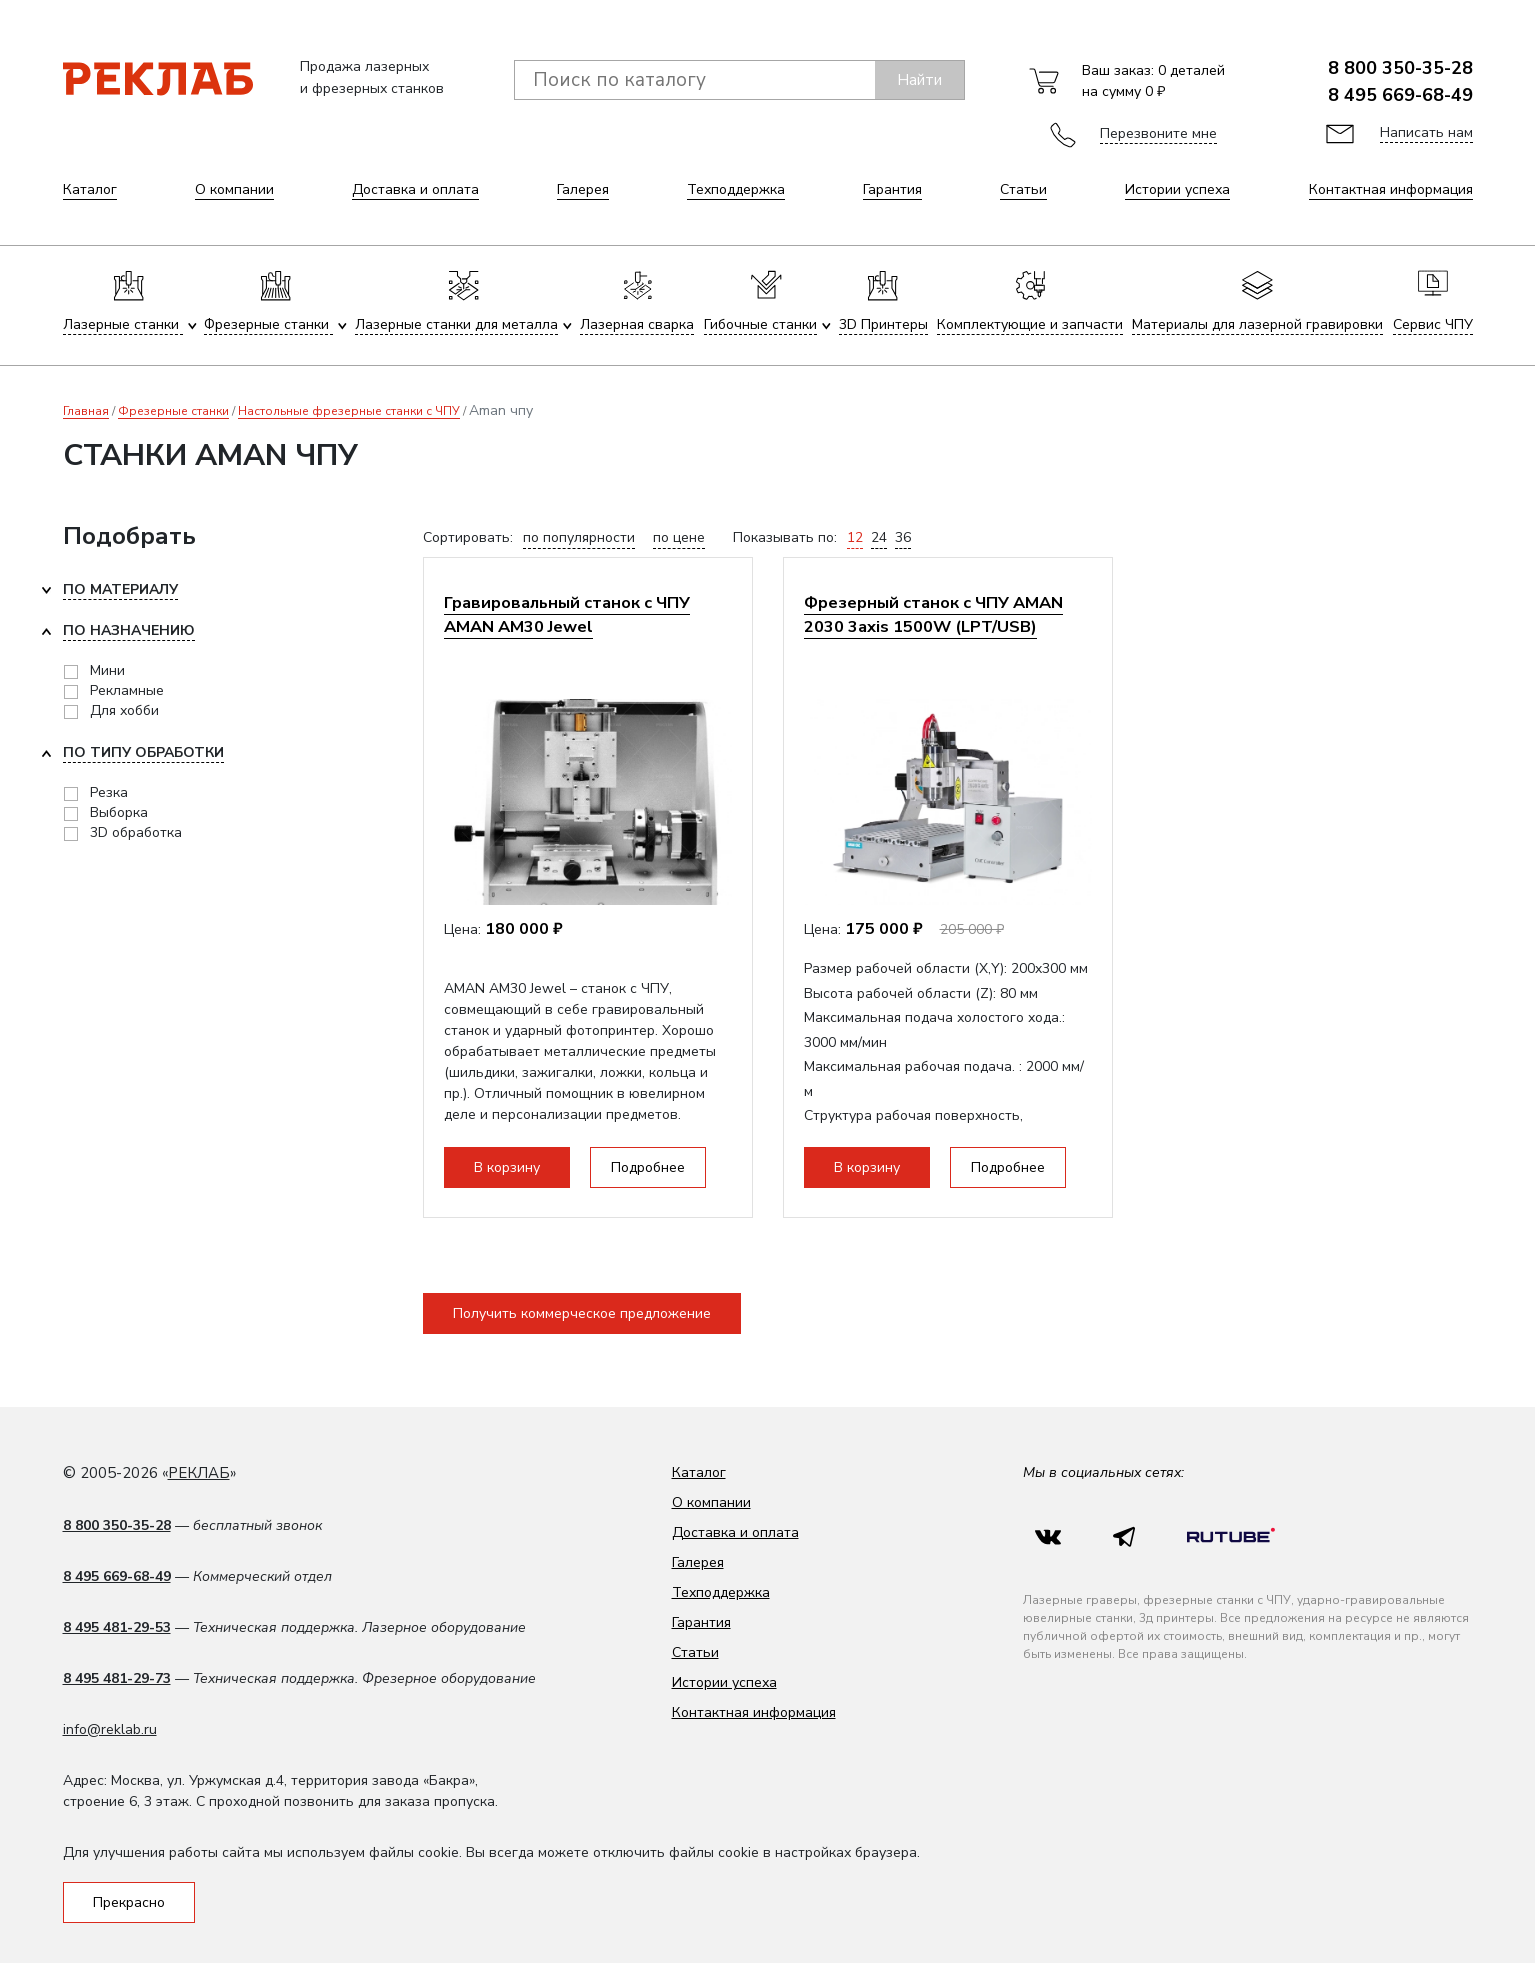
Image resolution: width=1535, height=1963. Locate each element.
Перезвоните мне (1158, 133)
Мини (107, 670)
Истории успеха (1177, 189)
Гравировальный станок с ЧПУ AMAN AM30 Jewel (567, 614)
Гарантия (892, 189)
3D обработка (136, 832)
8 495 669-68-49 (1400, 95)
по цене (679, 537)
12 (855, 537)
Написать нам (1426, 132)
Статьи (1023, 189)
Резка (109, 792)
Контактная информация (1391, 189)
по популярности (579, 537)
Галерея (583, 189)
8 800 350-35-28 (1400, 68)
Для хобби (124, 710)
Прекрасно (129, 1902)
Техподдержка (736, 189)
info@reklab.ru (110, 1729)
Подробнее (648, 1167)
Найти (919, 80)
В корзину (507, 1167)
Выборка (119, 812)
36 (903, 537)
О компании (234, 189)
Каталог (90, 189)
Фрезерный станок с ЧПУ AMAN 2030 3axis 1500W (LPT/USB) (933, 614)
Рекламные (127, 690)
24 (879, 537)
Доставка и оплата (415, 189)
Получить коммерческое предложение (582, 1313)
